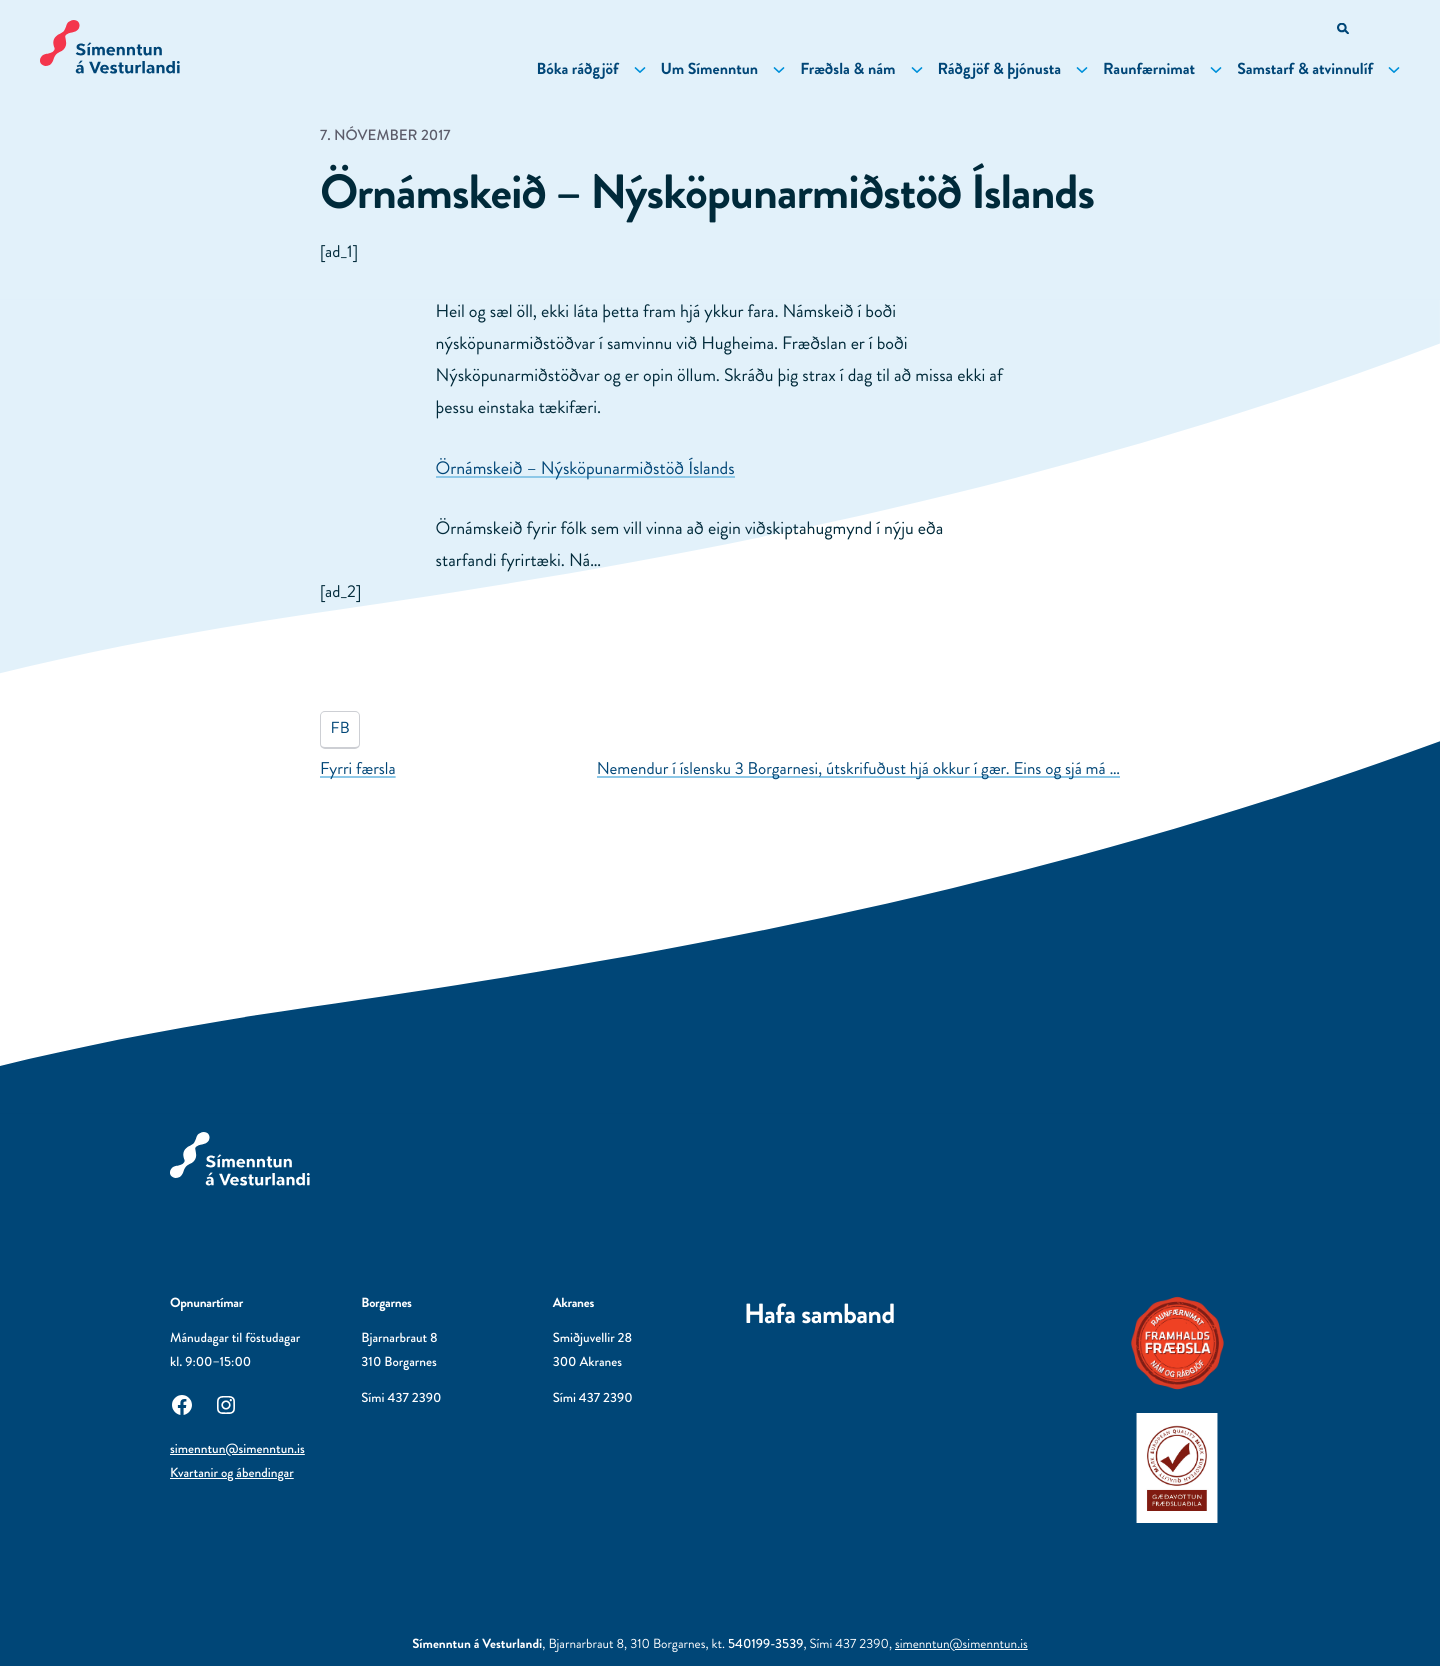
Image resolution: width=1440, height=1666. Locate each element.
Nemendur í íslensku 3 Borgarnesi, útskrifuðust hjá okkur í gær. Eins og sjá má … (858, 769)
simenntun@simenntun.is (237, 1449)
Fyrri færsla (358, 769)
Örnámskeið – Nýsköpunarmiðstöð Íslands (585, 468)
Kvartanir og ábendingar (232, 1473)
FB (340, 728)
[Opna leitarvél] (1344, 30)
